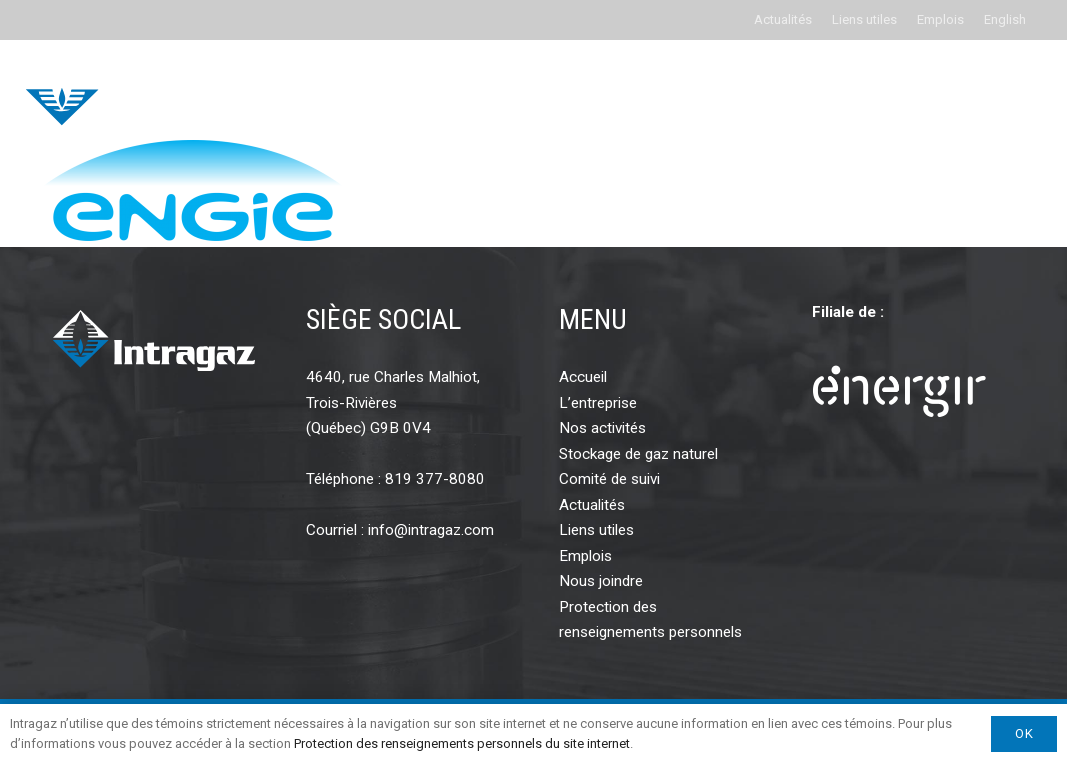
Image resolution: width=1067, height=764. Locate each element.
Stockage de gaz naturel (638, 454)
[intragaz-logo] (158, 90)
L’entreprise (598, 403)
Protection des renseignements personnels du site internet (462, 743)
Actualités (783, 19)
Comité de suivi (609, 479)
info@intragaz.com (431, 530)
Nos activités (602, 428)
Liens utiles (864, 19)
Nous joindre (601, 581)
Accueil (583, 377)
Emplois (940, 19)
